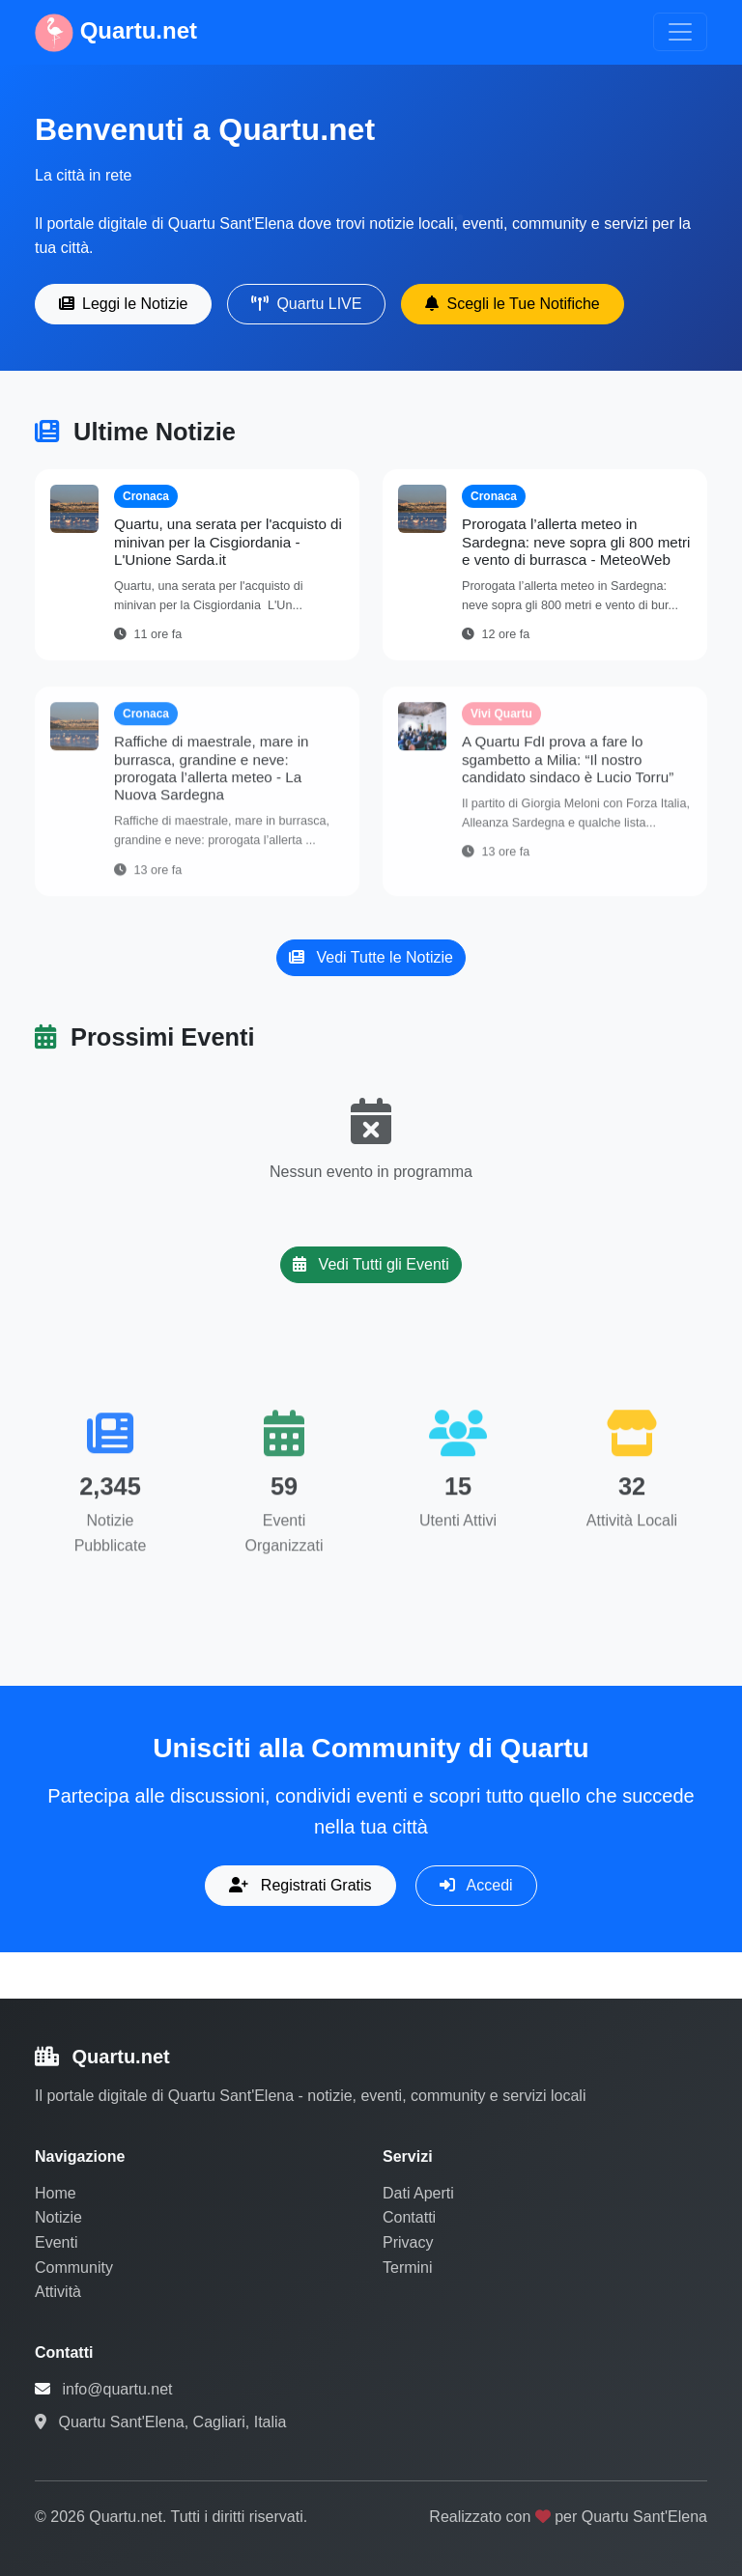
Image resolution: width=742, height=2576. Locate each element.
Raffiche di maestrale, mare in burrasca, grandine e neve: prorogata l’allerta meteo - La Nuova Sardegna (211, 777)
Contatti (409, 2217)
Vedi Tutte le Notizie (371, 957)
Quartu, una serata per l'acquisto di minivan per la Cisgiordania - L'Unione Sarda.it (228, 541)
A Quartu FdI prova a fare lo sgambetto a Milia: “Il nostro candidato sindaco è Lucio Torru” (567, 768)
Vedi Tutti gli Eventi (371, 1264)
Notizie (58, 2217)
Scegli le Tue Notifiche (512, 303)
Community (74, 2267)
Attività (58, 2291)
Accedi (476, 1885)
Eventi (56, 2242)
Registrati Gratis (300, 1885)
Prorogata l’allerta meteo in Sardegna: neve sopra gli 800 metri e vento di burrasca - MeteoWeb (576, 541)
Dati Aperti (418, 2193)
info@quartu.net (117, 2389)
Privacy (408, 2242)
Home (55, 2193)
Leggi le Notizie (123, 303)
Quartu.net (116, 33)
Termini (408, 2267)
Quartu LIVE (306, 303)
